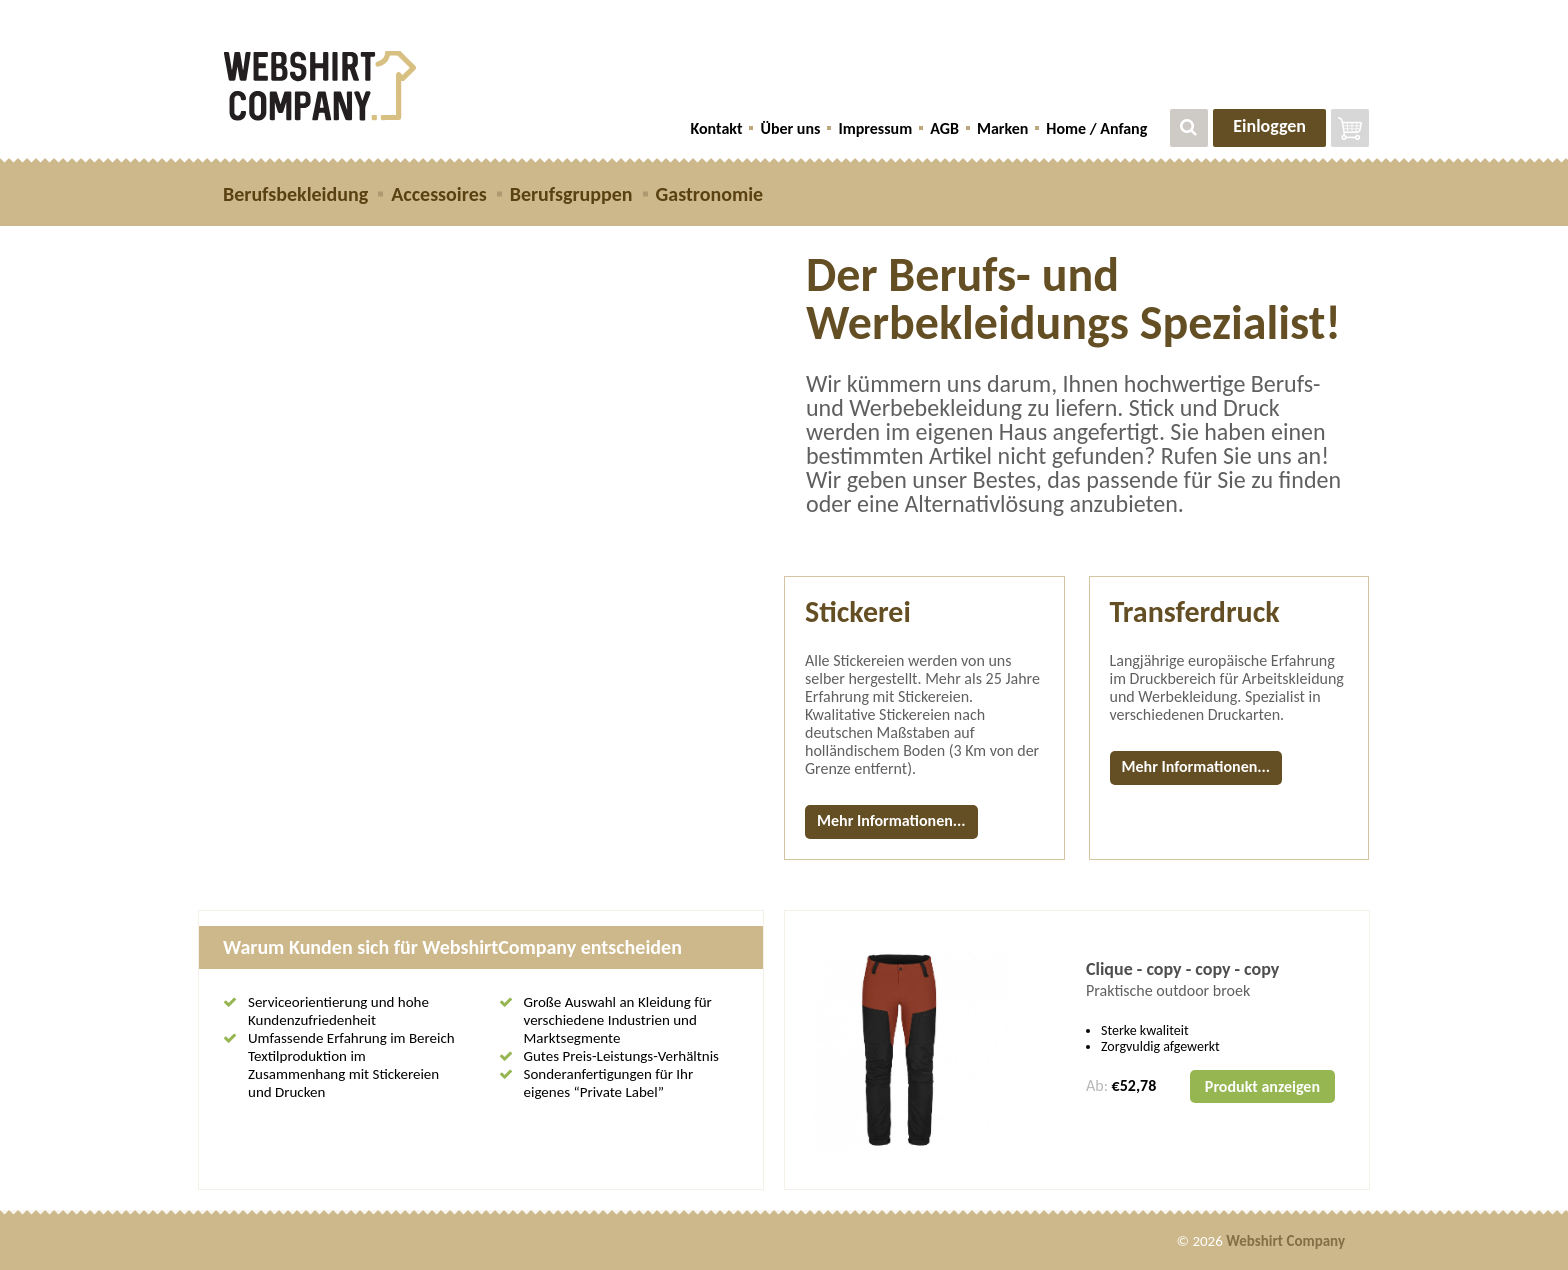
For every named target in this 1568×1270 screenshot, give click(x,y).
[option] (1077, 1050)
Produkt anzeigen (1262, 1086)
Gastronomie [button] (710, 194)
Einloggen (1269, 126)
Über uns (790, 128)
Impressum (875, 128)
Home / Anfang (1096, 128)
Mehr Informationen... (891, 820)
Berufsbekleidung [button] (295, 194)
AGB (944, 128)
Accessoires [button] (438, 194)
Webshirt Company (1285, 1241)
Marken (1002, 128)
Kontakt (717, 128)
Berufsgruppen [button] (571, 194)
